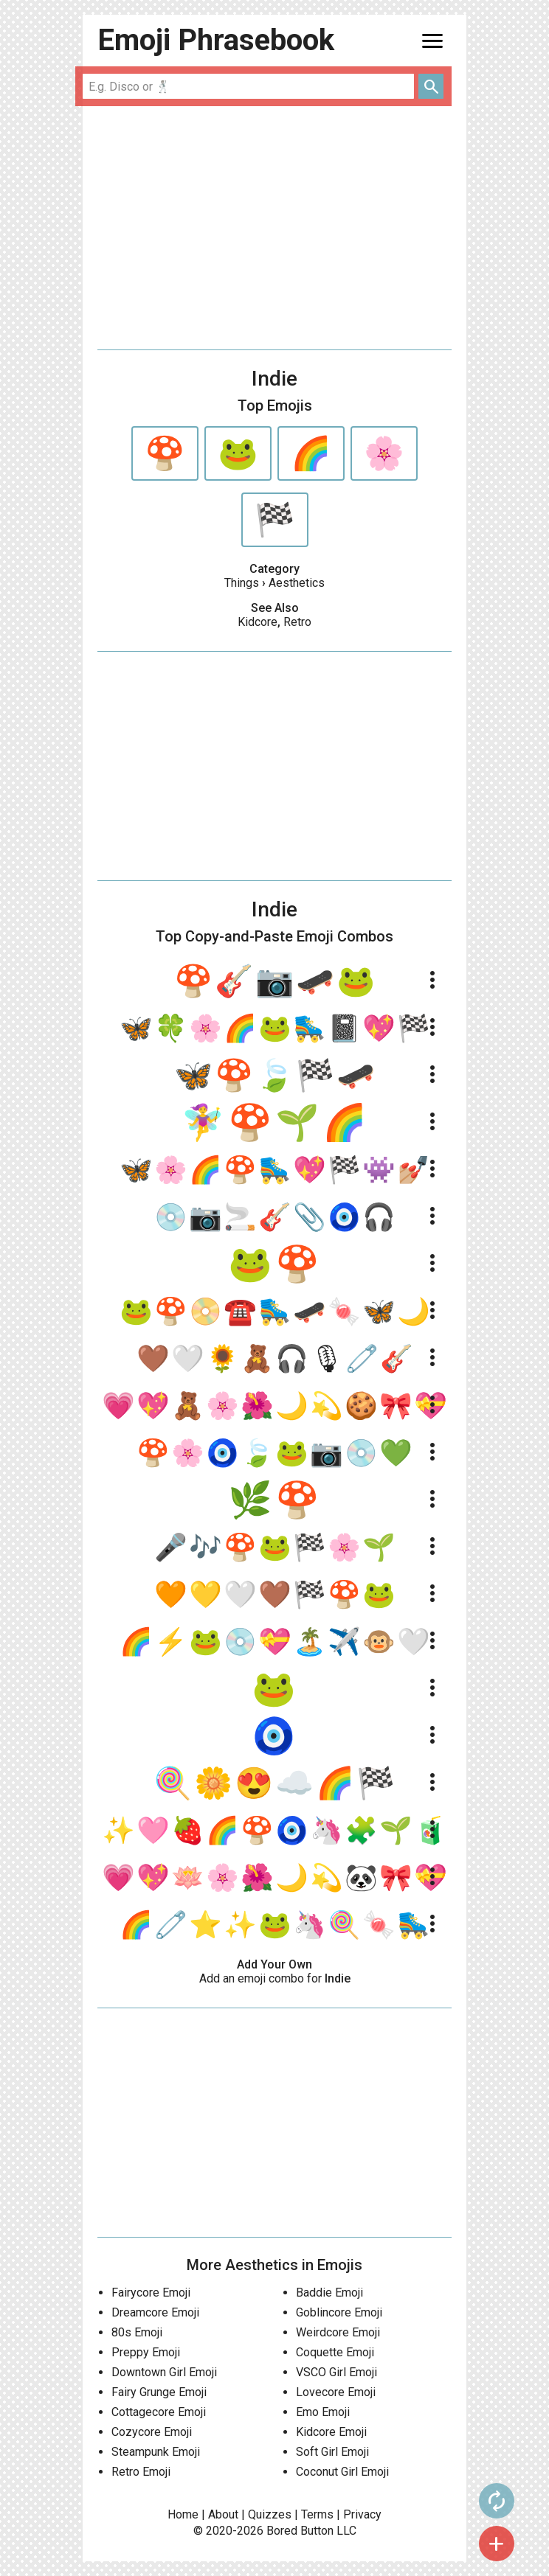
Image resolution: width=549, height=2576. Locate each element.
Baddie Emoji (329, 2293)
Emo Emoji (323, 2412)
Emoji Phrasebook (215, 40)
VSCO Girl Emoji (336, 2372)
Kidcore (257, 622)
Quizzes (269, 2514)
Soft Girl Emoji (332, 2452)
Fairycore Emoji (150, 2293)
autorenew (496, 2501)
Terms (317, 2514)
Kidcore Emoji (331, 2432)
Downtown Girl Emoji (164, 2372)
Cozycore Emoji (151, 2432)
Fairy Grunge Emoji (159, 2392)
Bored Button (300, 2531)
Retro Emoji (140, 2472)
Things (241, 583)
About (223, 2514)
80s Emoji (136, 2332)
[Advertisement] (274, 228)
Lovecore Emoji (336, 2392)
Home (183, 2514)
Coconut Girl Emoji (342, 2472)
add (496, 2544)
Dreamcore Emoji (155, 2312)
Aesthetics (297, 583)
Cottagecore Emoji (158, 2412)
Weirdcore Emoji (338, 2332)
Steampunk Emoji (155, 2452)
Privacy (362, 2514)
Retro (297, 622)
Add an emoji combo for (275, 1978)
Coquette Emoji (335, 2352)
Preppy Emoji (145, 2352)
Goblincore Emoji (339, 2312)
